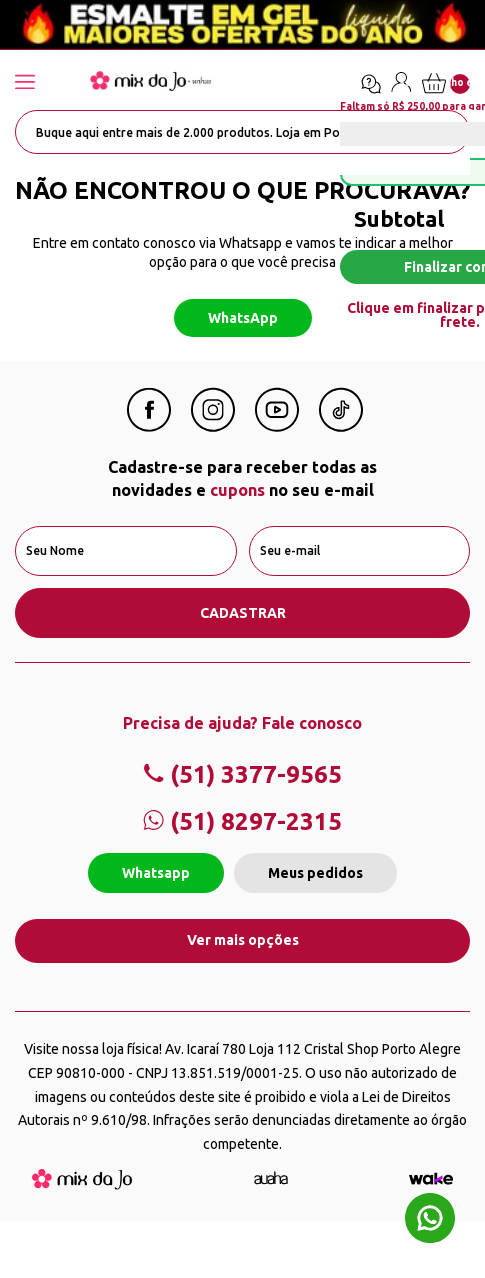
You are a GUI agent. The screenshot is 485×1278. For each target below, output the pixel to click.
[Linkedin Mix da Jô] (341, 426)
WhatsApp (243, 318)
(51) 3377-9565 (242, 774)
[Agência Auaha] (271, 1179)
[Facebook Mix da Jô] (149, 426)
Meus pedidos (315, 873)
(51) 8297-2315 (242, 821)
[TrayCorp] (431, 1179)
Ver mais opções (243, 940)
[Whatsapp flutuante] (430, 1220)
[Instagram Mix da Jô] (213, 426)
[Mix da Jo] (82, 1184)
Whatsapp (156, 873)
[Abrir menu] (45, 83)
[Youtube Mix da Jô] (277, 426)
